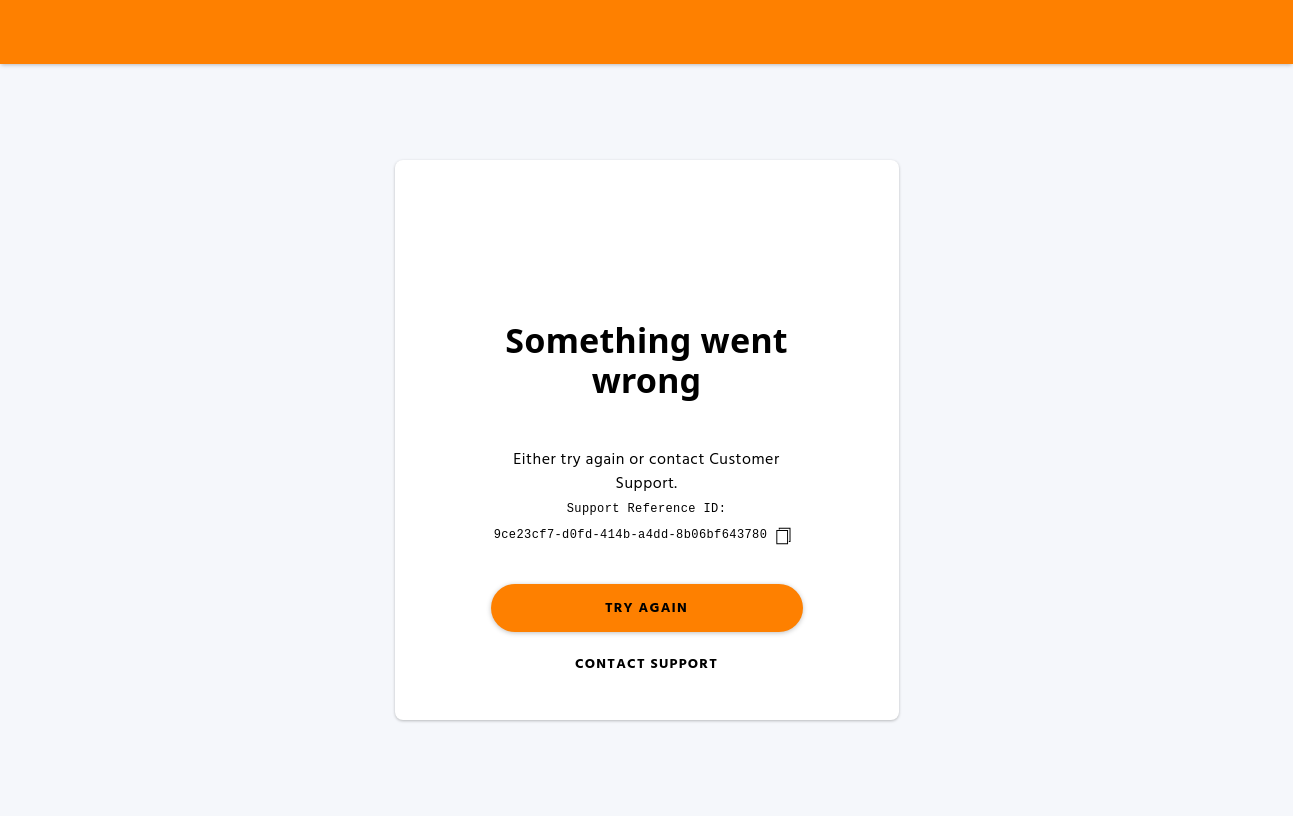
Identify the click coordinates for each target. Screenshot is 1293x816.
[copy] (783, 536)
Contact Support (646, 664)
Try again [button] (646, 608)
